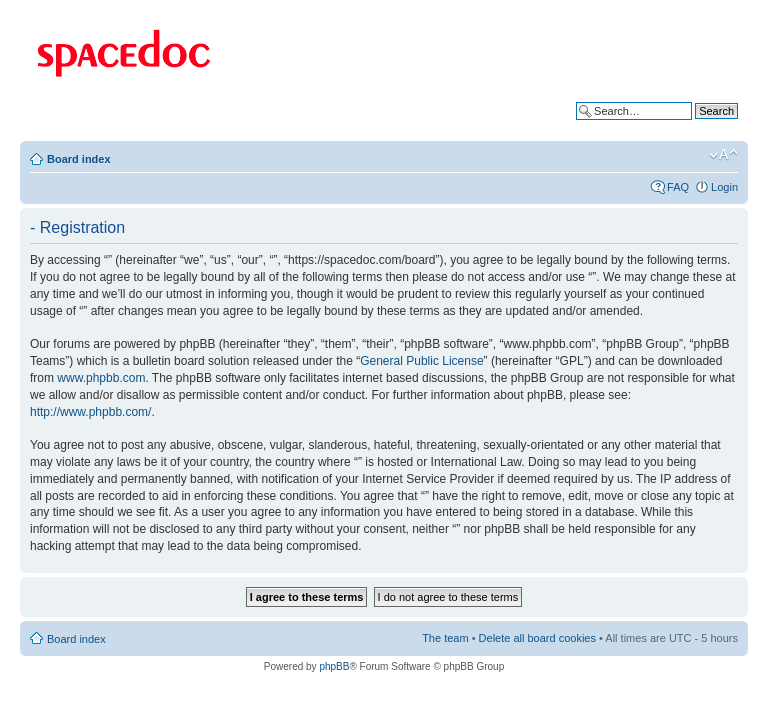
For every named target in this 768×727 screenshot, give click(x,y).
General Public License (421, 361)
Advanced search (695, 126)
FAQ (678, 187)
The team (445, 638)
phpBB (334, 666)
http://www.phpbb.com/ (90, 412)
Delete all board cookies (537, 638)
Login (724, 187)
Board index (79, 159)
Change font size (723, 155)
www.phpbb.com (101, 378)
